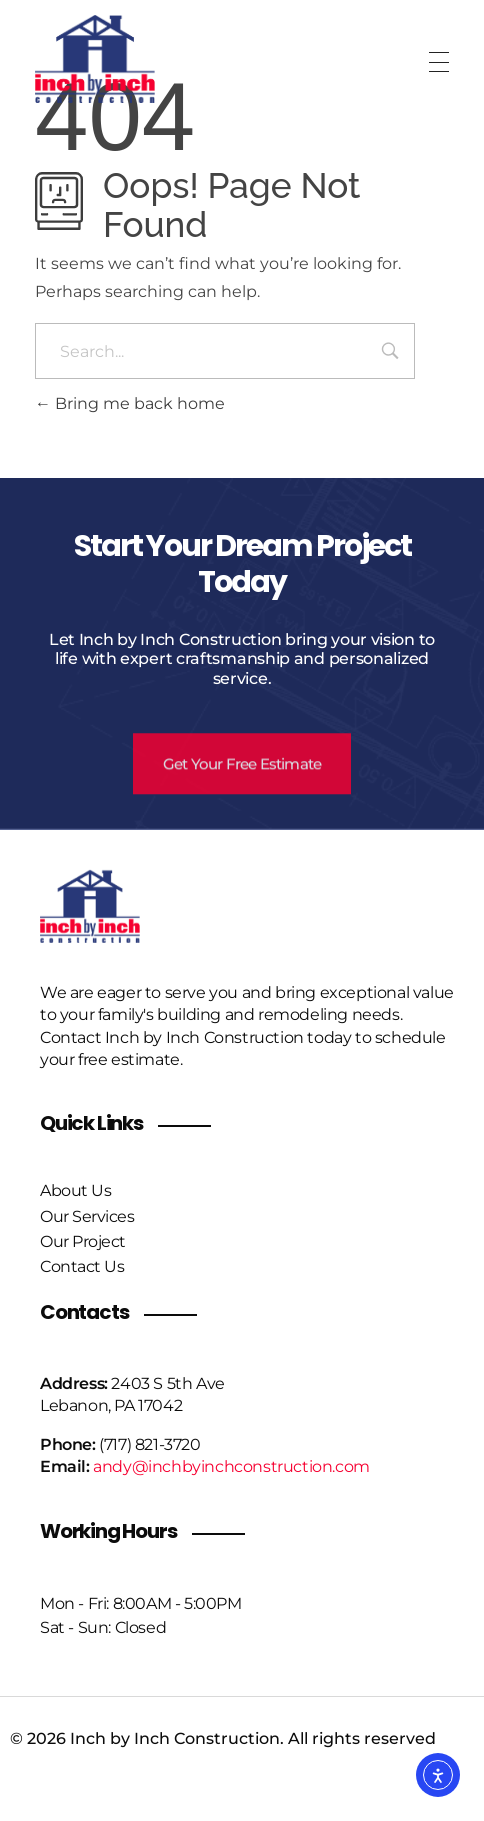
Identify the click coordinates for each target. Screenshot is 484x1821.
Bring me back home (130, 403)
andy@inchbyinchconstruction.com (231, 1466)
